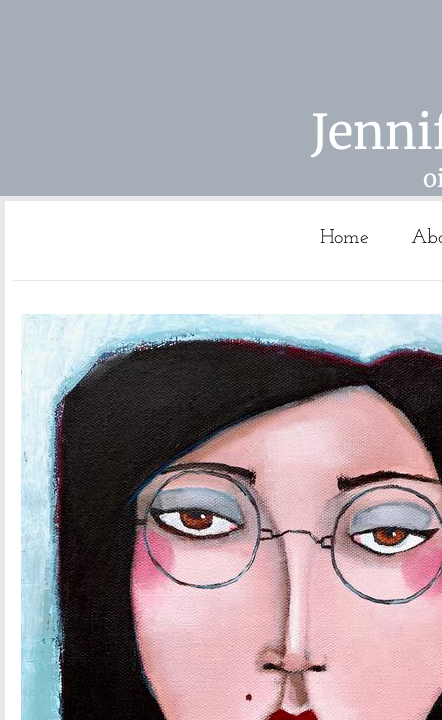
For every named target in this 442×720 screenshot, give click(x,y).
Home (344, 238)
